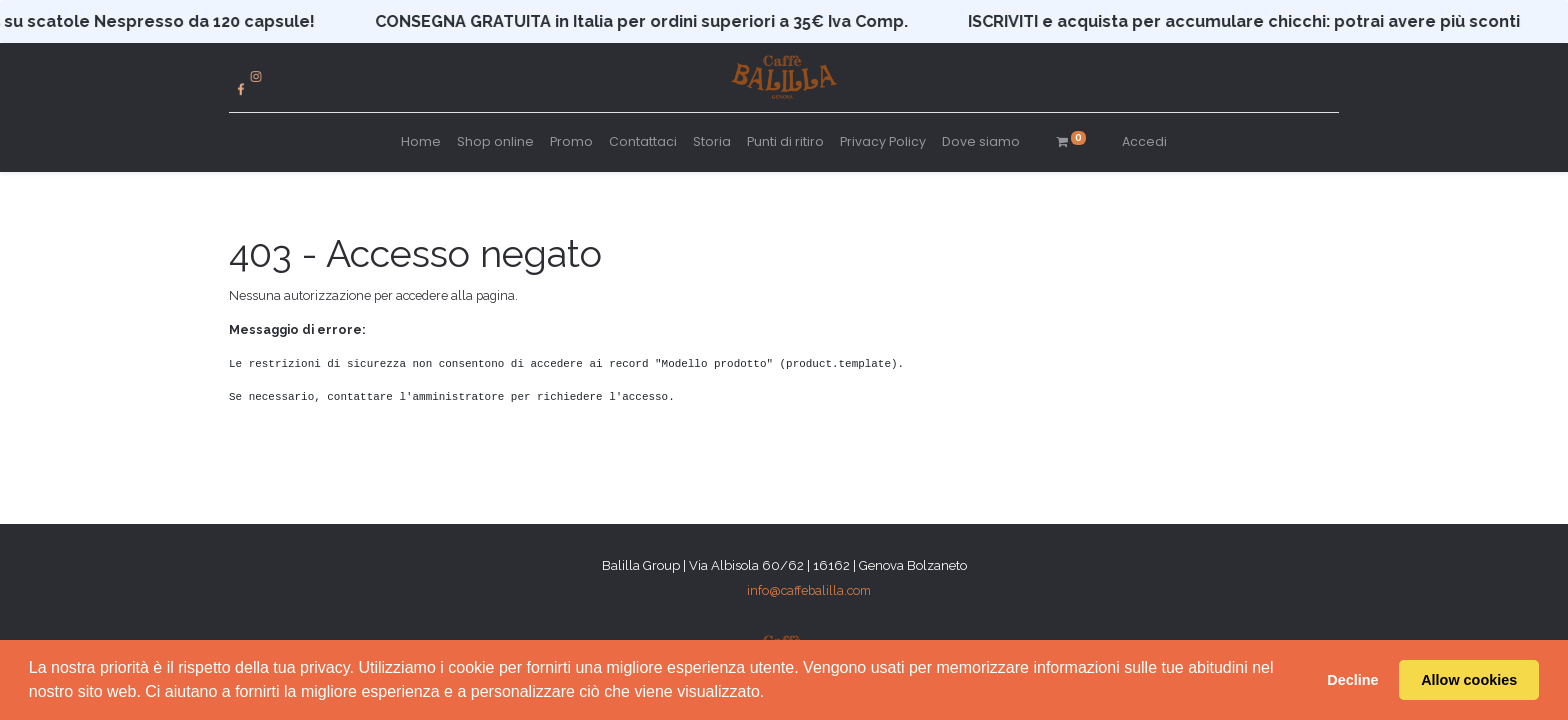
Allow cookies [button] (1469, 680)
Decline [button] (1352, 680)
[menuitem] (421, 142)
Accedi (1144, 141)
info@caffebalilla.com (809, 590)
